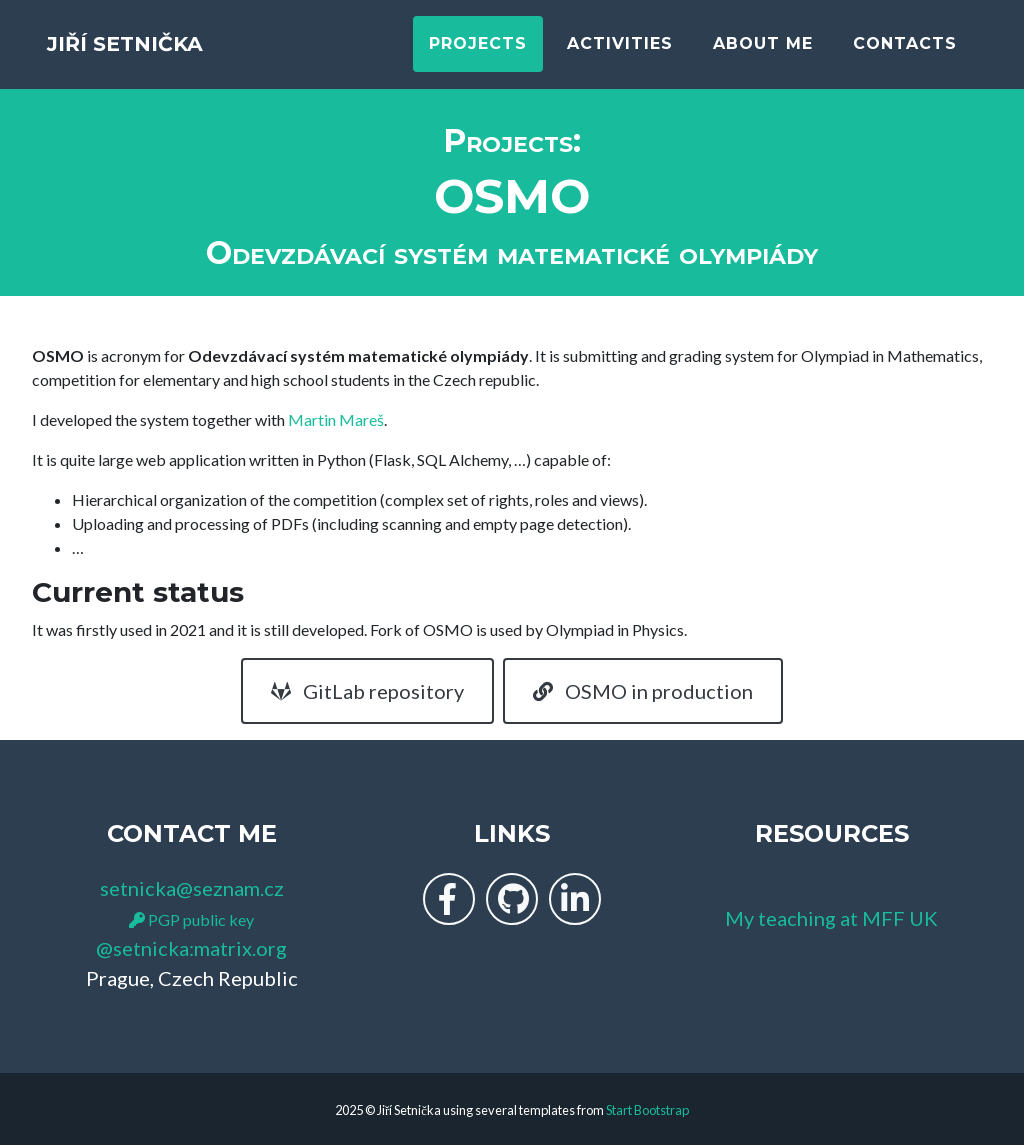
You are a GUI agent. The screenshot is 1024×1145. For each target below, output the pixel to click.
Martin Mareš (336, 419)
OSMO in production (643, 691)
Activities (620, 52)
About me (763, 52)
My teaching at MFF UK (831, 918)
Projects (478, 52)
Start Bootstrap (647, 1110)
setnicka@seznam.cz (192, 888)
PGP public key (191, 919)
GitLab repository (367, 691)
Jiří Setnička (169, 52)
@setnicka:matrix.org (191, 948)
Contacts (905, 52)
